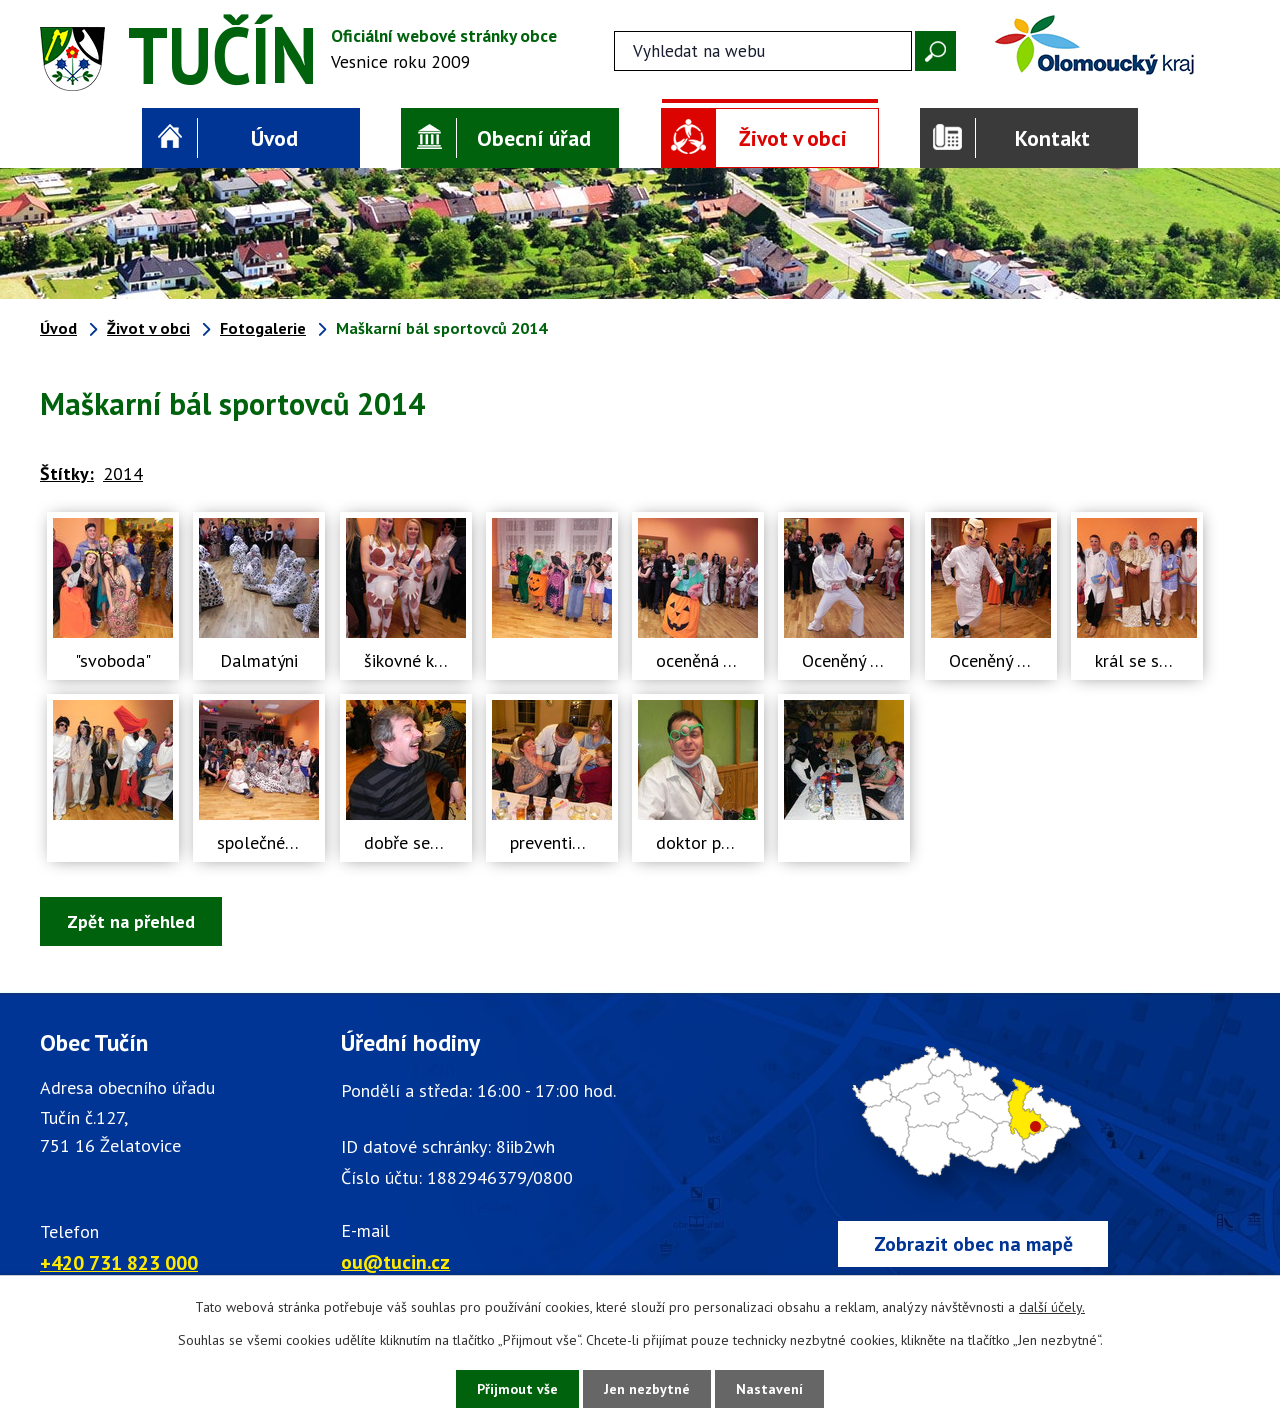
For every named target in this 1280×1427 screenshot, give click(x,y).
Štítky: (67, 473)
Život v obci (793, 138)
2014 (123, 473)
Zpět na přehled (131, 921)
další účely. (1052, 1307)
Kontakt (1052, 138)
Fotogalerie (263, 328)
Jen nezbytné (647, 1389)
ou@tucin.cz (395, 1261)
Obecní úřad (534, 138)
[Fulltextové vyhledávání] (763, 51)
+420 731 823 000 (119, 1262)
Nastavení (769, 1389)
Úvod (274, 138)
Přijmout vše (517, 1389)
